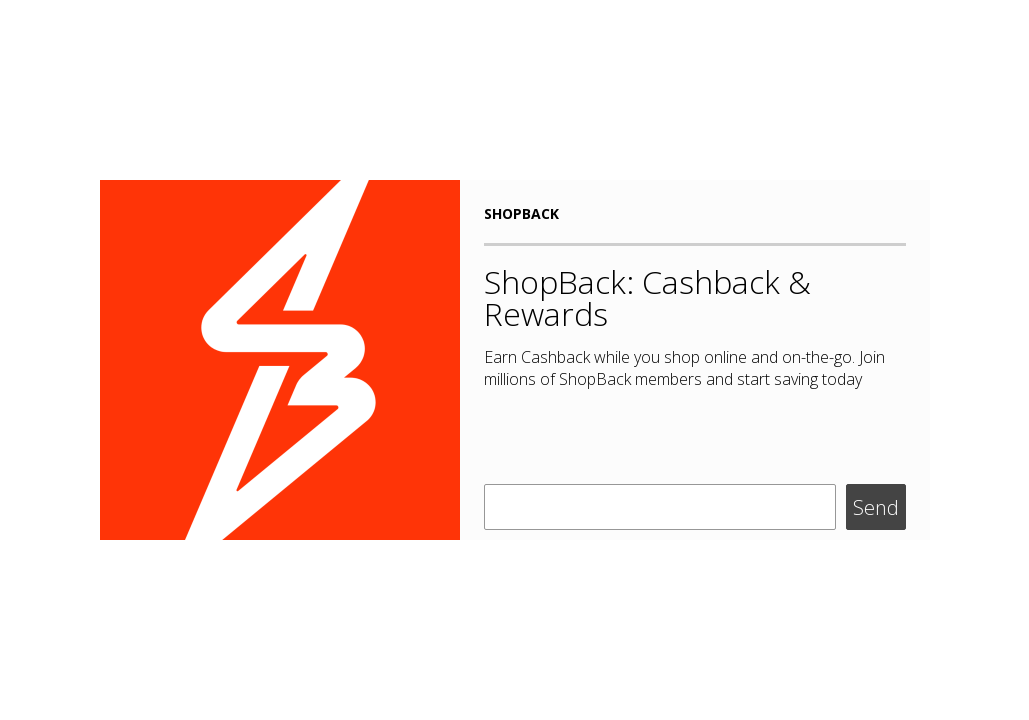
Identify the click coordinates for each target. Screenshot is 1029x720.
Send (876, 507)
